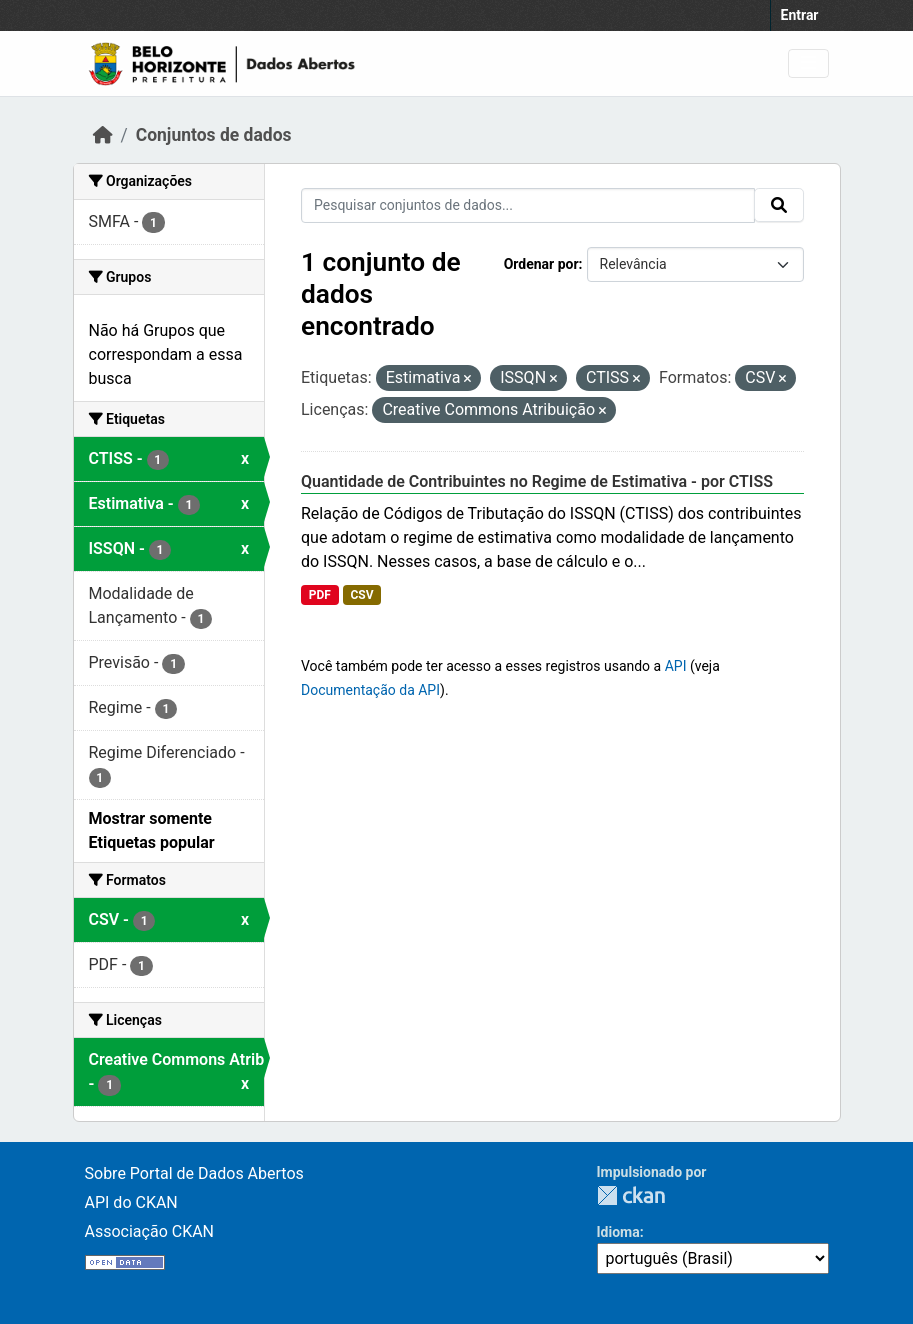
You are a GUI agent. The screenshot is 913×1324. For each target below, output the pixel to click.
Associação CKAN (150, 1231)
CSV (361, 595)
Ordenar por (541, 264)
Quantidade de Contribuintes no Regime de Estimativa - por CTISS (537, 481)
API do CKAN (131, 1202)
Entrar (800, 15)
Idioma (618, 1232)
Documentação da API (370, 690)
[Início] (103, 135)
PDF (320, 595)
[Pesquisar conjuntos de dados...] (528, 205)
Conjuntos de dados (214, 135)
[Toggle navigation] (808, 63)
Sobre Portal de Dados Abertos (194, 1173)
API (676, 666)
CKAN (631, 1195)
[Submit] (779, 205)
